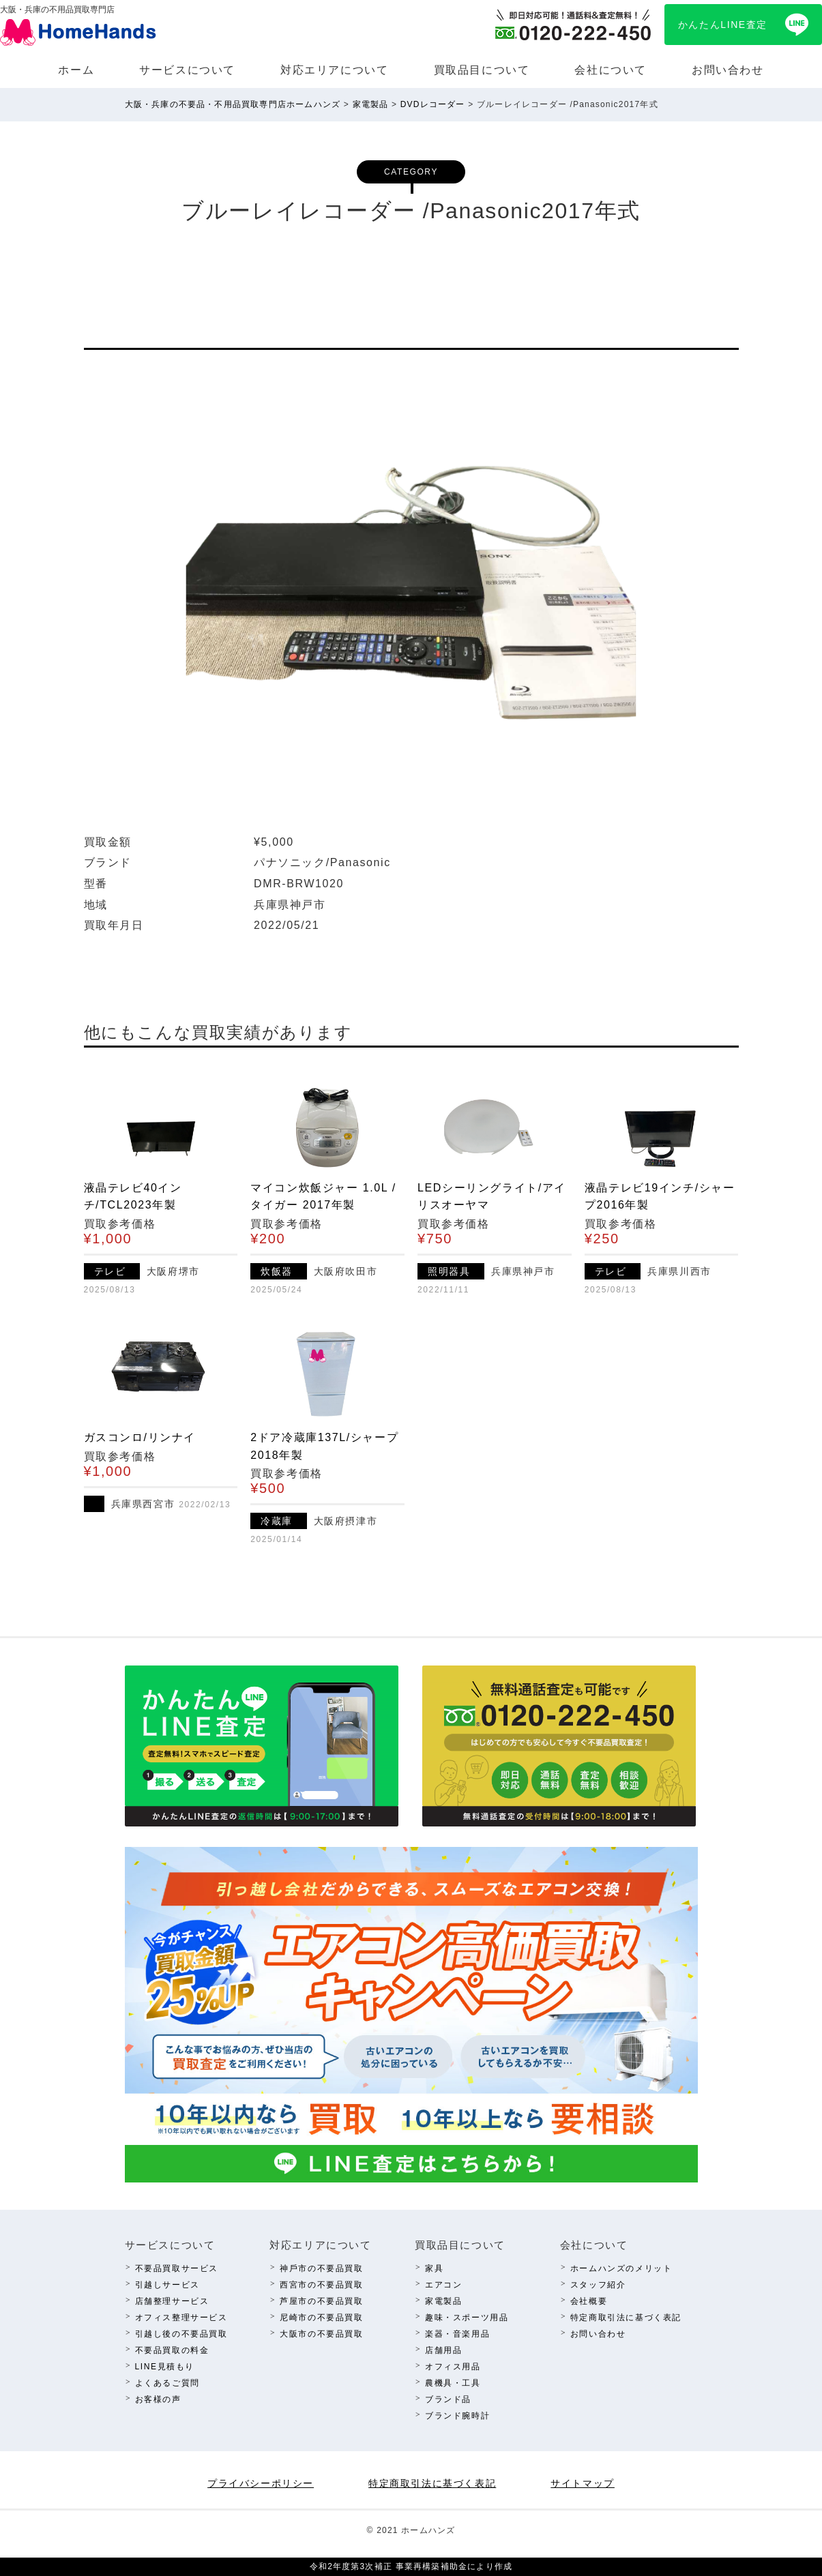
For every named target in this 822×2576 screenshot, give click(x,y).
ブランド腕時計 (457, 2415)
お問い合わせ (728, 70)
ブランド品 (448, 2399)
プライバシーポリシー (260, 2483)
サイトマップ (583, 2483)
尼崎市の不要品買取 (321, 2317)
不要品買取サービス (176, 2268)
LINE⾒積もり (164, 2366)
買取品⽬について (482, 70)
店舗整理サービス (172, 2301)
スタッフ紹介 (598, 2285)
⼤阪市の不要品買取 (321, 2334)
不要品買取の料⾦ (172, 2350)
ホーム (76, 70)
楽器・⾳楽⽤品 (457, 2334)
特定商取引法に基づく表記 (625, 2317)
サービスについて (187, 70)
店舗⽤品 (443, 2350)
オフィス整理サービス (181, 2317)
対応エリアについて (334, 70)
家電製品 (443, 2301)
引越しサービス (167, 2285)
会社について (610, 70)
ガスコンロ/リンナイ (140, 1437)
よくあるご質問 (167, 2383)
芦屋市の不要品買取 (321, 2301)
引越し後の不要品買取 (181, 2334)
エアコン (443, 2285)
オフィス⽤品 (453, 2366)
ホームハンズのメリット (621, 2268)
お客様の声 (158, 2399)
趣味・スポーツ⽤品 (466, 2317)
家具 (434, 2268)
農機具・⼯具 (453, 2383)
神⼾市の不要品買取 (321, 2268)
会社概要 (588, 2301)
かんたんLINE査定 (722, 24)
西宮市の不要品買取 (321, 2285)
